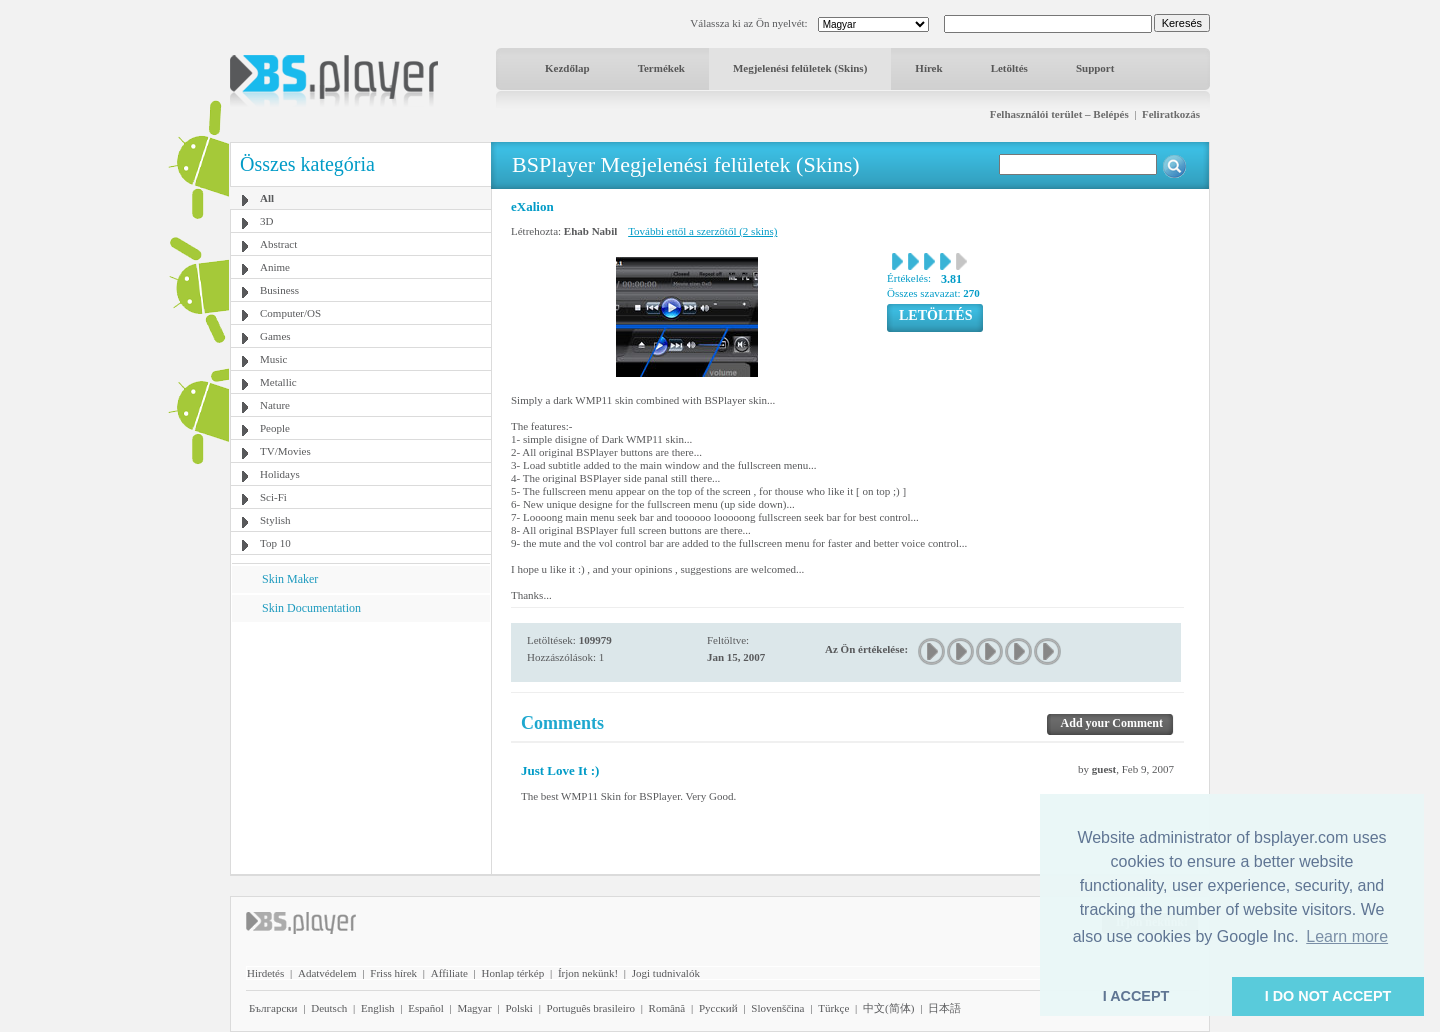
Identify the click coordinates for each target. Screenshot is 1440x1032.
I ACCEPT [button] (1136, 996)
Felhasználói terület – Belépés (1059, 114)
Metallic (278, 382)
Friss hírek (393, 973)
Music (274, 359)
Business (279, 290)
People (275, 428)
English (378, 1008)
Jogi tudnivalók (666, 973)
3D (266, 221)
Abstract (278, 244)
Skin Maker (290, 579)
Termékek (661, 68)
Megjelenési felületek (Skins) (800, 68)
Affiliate (449, 973)
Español (425, 1008)
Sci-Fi (273, 497)
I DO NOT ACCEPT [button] (1328, 996)
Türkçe (833, 1008)
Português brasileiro (591, 1008)
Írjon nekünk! (588, 973)
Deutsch (329, 1008)
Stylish (275, 520)
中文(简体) (888, 1008)
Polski (519, 1008)
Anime (275, 267)
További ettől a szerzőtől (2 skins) (702, 231)
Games (275, 336)
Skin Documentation (311, 608)
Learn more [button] (1347, 936)
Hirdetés (265, 973)
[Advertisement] (361, 747)
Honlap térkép (513, 973)
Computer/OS (290, 313)
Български (273, 1008)
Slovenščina (777, 1008)
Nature (275, 405)
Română (667, 1008)
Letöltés (1009, 68)
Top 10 (275, 543)
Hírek (928, 68)
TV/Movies (285, 451)
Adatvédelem (327, 973)
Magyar (474, 1008)
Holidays (280, 474)
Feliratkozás (1171, 114)
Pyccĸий (718, 1008)
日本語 (944, 1008)
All (267, 198)
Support (1095, 68)
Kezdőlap (567, 68)
